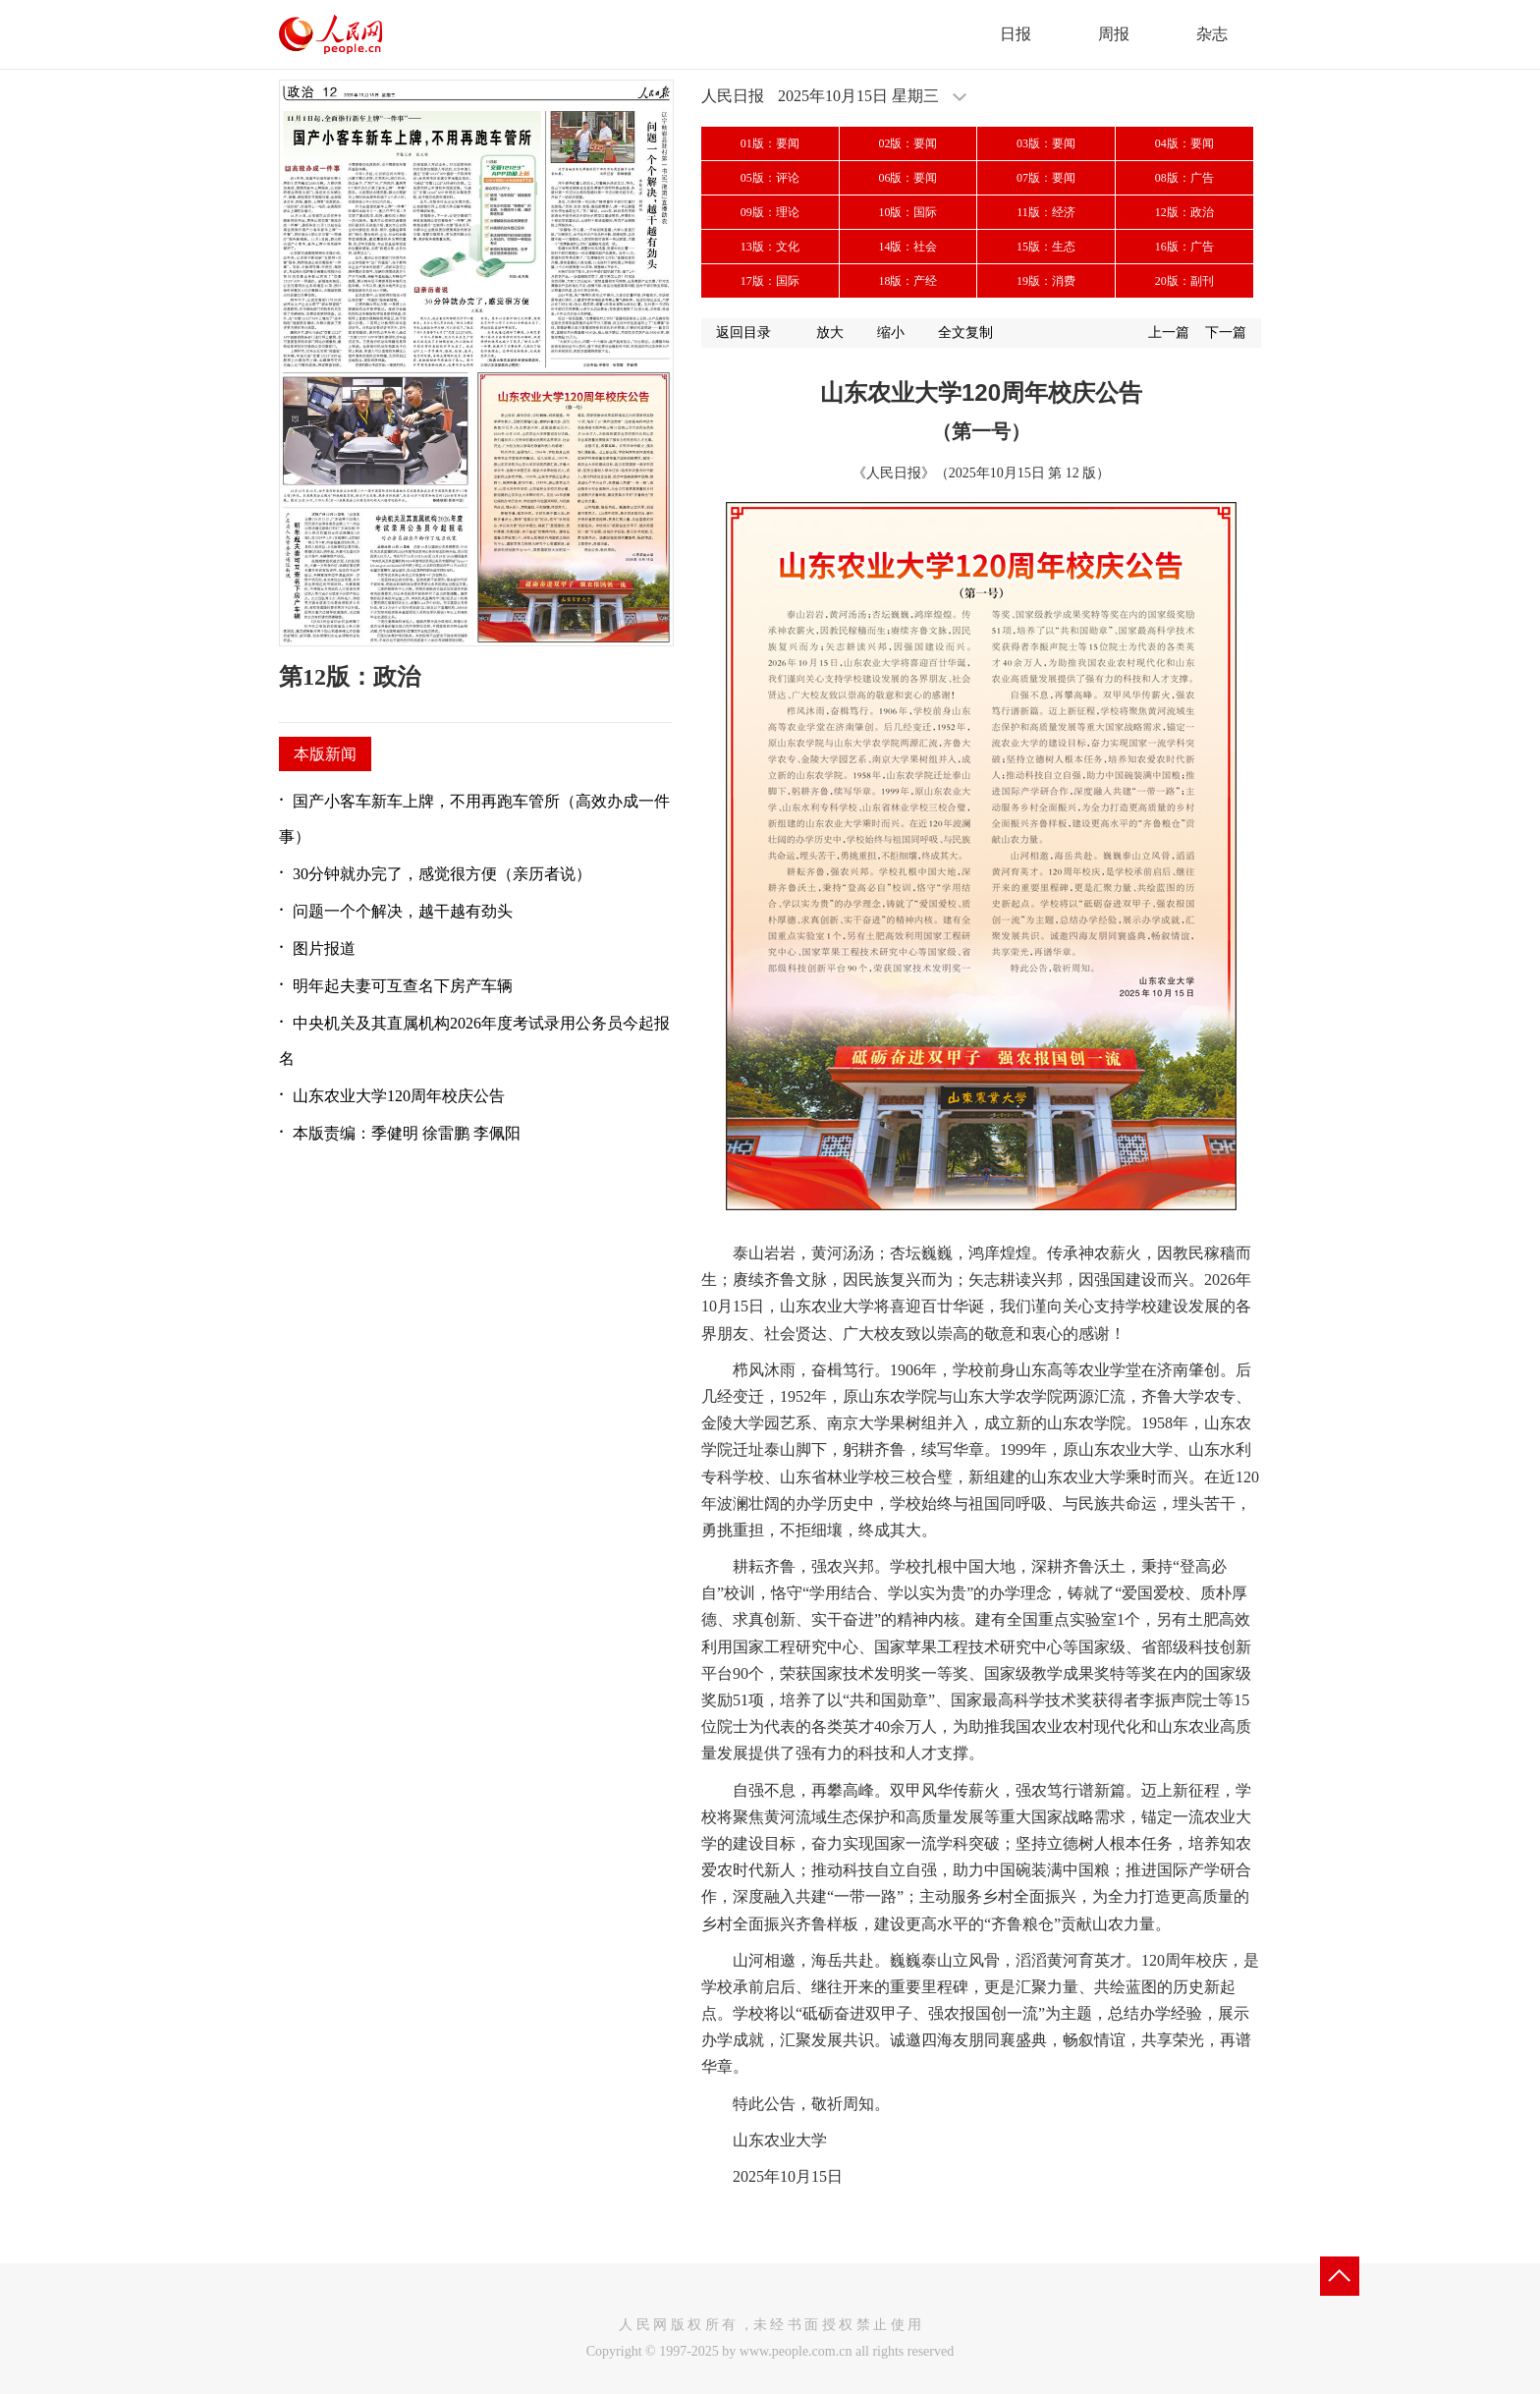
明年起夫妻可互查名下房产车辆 (403, 985)
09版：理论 (770, 212)
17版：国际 (770, 281)
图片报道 (324, 948)
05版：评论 (770, 178)
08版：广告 (1184, 178)
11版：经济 (1046, 212)
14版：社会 (907, 246)
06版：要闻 (907, 178)
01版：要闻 (770, 143)
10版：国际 (907, 212)
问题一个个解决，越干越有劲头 (403, 911)
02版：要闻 (907, 143)
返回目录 (743, 332)
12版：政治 (1184, 212)
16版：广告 (1184, 246)
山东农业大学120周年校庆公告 (399, 1095)
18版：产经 (907, 281)
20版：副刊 (1184, 281)
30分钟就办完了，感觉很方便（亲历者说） (442, 873)
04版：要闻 (1184, 143)
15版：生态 (1046, 246)
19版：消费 (1046, 281)
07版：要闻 (1046, 178)
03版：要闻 (1046, 143)
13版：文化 (770, 246)
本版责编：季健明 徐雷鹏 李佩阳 (407, 1133)
